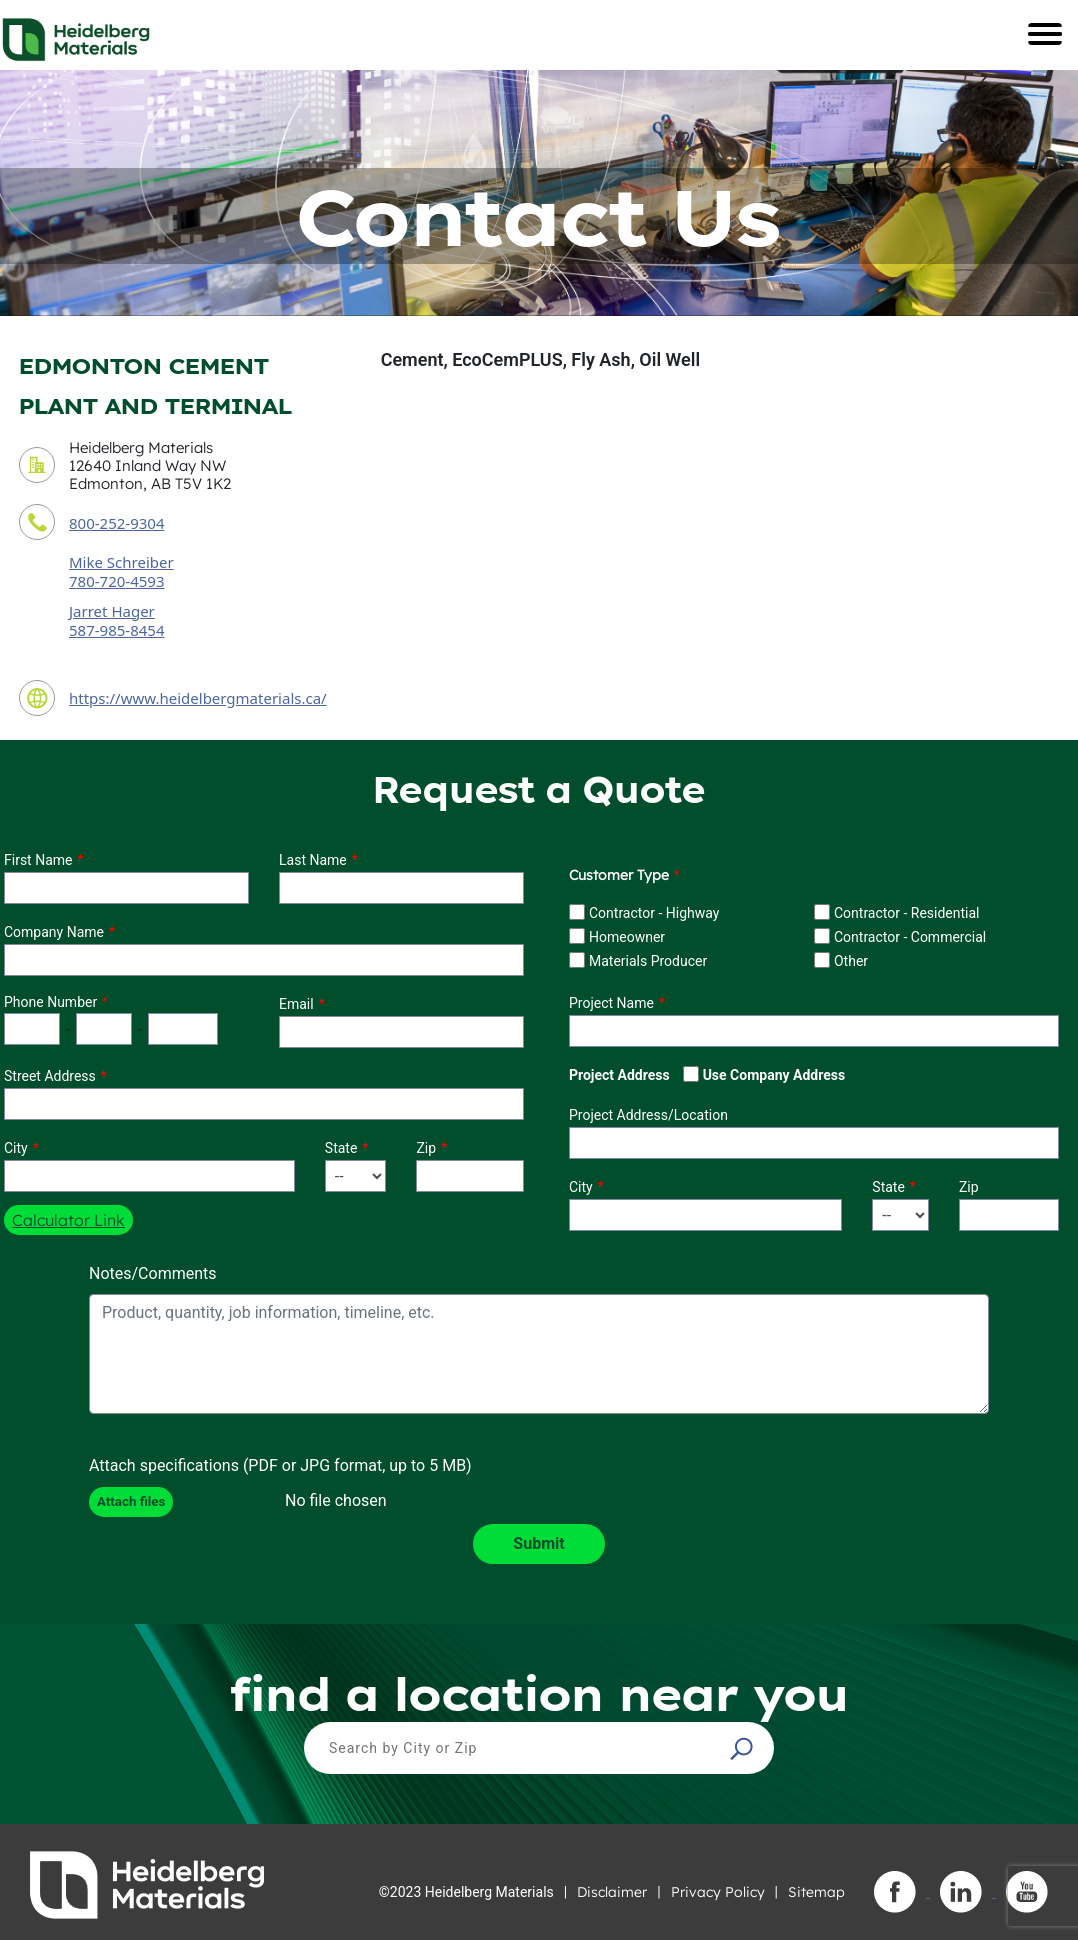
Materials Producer (648, 961)
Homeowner (627, 937)
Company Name (54, 932)
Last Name (313, 860)
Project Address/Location (648, 1115)
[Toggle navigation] (1045, 34)
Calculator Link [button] (68, 1220)
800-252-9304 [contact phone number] (116, 523)
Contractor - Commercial (910, 937)
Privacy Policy (718, 1892)
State (341, 1148)
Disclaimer (612, 1892)
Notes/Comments (153, 1273)
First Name (38, 860)
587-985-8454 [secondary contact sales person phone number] (116, 630)
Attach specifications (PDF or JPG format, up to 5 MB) (280, 1465)
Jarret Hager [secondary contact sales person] (112, 611)
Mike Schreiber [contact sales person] (121, 562)
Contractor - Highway (654, 913)
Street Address (50, 1076)
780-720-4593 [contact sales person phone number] (116, 581)
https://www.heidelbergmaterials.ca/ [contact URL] (198, 698)
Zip (426, 1148)
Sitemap (816, 1892)
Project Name (611, 1003)
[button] (744, 1748)
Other (851, 961)
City (16, 1148)
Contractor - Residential (907, 913)
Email (296, 1004)
